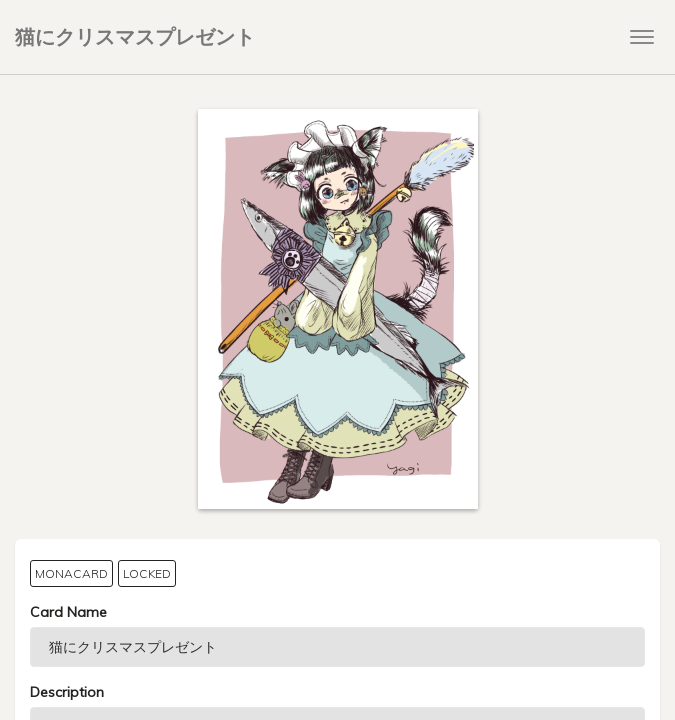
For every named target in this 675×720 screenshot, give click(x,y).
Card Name (68, 612)
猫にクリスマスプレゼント (135, 36)
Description (67, 692)
